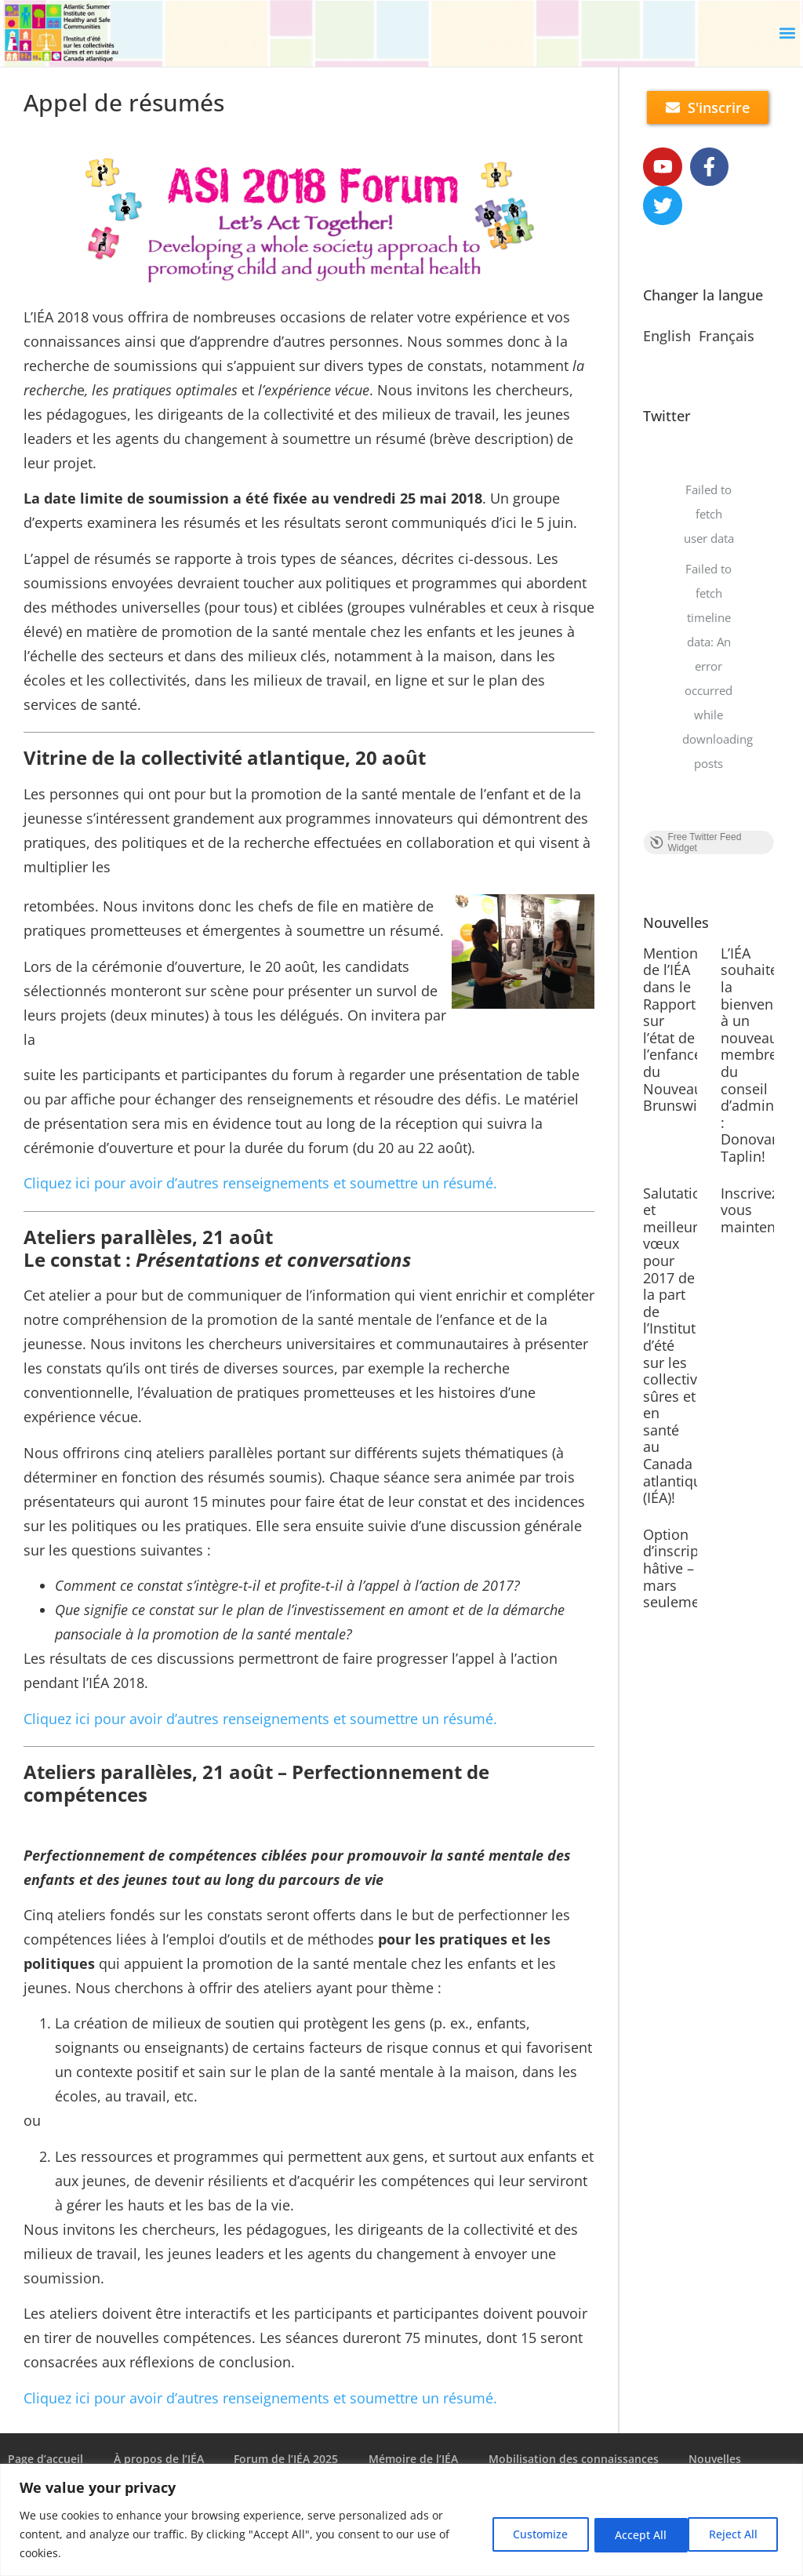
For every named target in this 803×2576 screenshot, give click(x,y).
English (667, 336)
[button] (788, 33)
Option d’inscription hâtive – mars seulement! (684, 1569)
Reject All (633, 2534)
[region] (401, 2520)
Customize (529, 2534)
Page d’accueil (45, 2458)
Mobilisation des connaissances (577, 2458)
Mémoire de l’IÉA (416, 2458)
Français (726, 336)
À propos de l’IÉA (159, 2458)
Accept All (735, 2534)
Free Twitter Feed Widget (695, 843)
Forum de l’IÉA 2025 (288, 2458)
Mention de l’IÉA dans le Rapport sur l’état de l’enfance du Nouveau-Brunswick (677, 1029)
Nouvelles (720, 2458)
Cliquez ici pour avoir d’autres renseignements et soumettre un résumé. (260, 1182)
